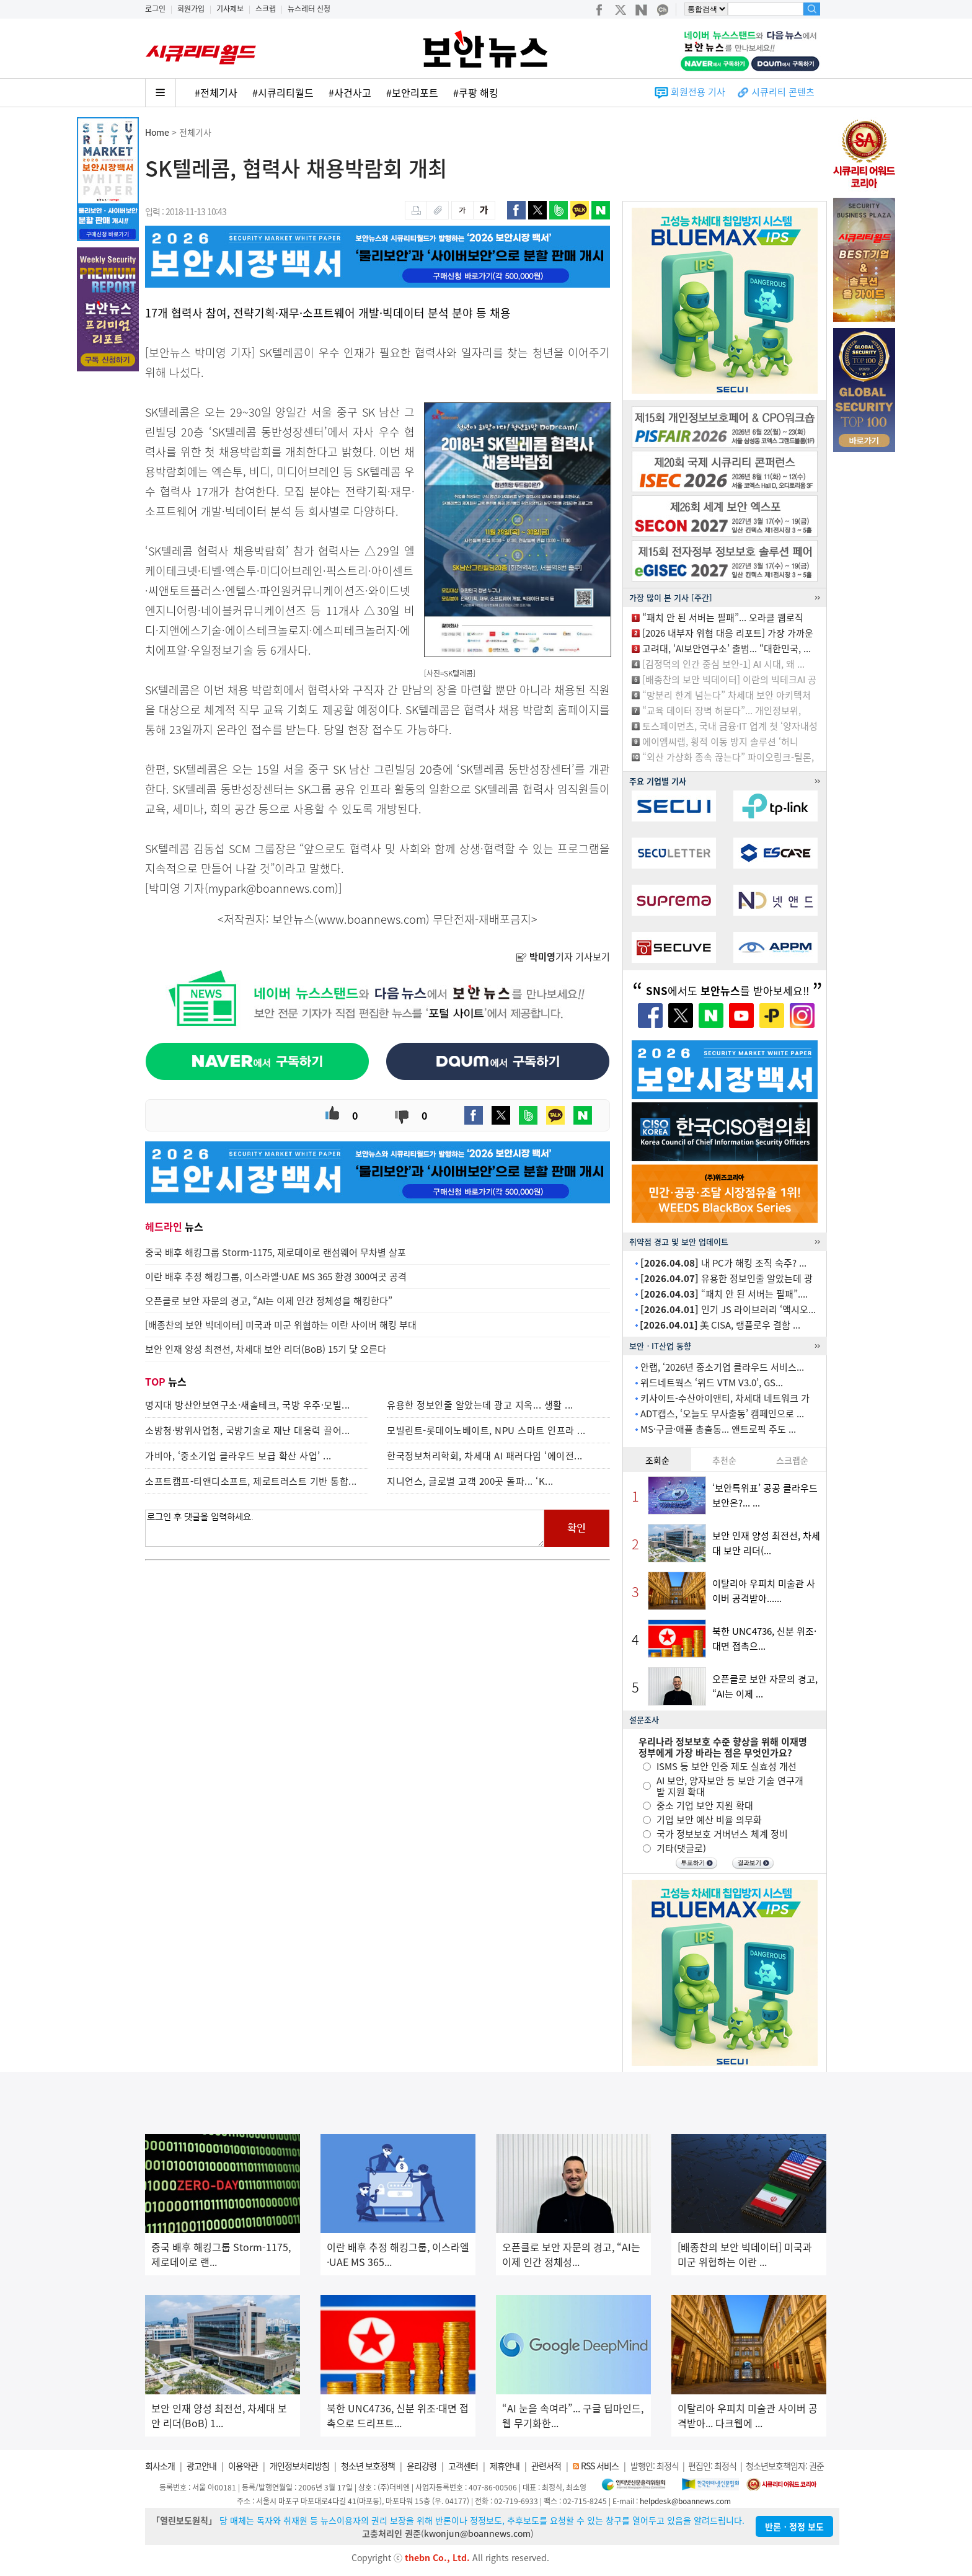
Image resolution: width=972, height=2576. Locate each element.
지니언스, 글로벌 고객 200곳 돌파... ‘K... (470, 1481)
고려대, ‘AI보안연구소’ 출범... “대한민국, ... (726, 648)
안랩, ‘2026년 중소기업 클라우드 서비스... (722, 1367)
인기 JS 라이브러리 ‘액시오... (728, 1309)
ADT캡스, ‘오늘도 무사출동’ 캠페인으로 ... (722, 1413)
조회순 (657, 1460)
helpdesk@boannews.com (685, 2501)
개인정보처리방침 (299, 2465)
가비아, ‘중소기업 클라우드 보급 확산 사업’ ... (238, 1456)
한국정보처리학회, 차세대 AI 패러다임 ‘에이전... (485, 1456)
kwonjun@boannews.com (477, 2533)
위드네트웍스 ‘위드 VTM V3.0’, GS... (711, 1382)
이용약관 (243, 2465)
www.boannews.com (372, 919)
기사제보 (230, 8)
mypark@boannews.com (271, 888)
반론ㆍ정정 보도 (794, 2526)
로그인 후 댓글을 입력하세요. (344, 1528)
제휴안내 (504, 2465)
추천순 (724, 1460)
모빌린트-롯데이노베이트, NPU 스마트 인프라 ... (486, 1430)
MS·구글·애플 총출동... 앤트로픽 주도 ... (718, 1429)
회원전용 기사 (698, 92)
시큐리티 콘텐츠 (783, 92)
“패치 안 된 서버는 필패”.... (724, 1294)
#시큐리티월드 (283, 92)
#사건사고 (350, 92)
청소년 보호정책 (368, 2465)
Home (157, 132)
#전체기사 (216, 92)
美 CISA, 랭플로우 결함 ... (720, 1325)
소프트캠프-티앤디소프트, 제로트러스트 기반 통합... (251, 1481)
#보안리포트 (412, 92)
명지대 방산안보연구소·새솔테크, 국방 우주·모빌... (247, 1405)
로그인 (155, 8)
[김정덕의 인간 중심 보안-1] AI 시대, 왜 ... (723, 664)
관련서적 (546, 2465)
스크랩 (265, 8)
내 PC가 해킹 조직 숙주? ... (723, 1263)
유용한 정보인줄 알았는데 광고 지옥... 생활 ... (480, 1405)
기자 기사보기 (563, 956)
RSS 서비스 (600, 2465)
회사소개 (160, 2465)
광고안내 (201, 2465)
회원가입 (191, 8)
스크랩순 (792, 1460)
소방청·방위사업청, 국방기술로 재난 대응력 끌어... (247, 1430)
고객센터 (463, 2465)
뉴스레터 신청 (309, 8)
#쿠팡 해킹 (475, 92)
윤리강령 (421, 2465)
